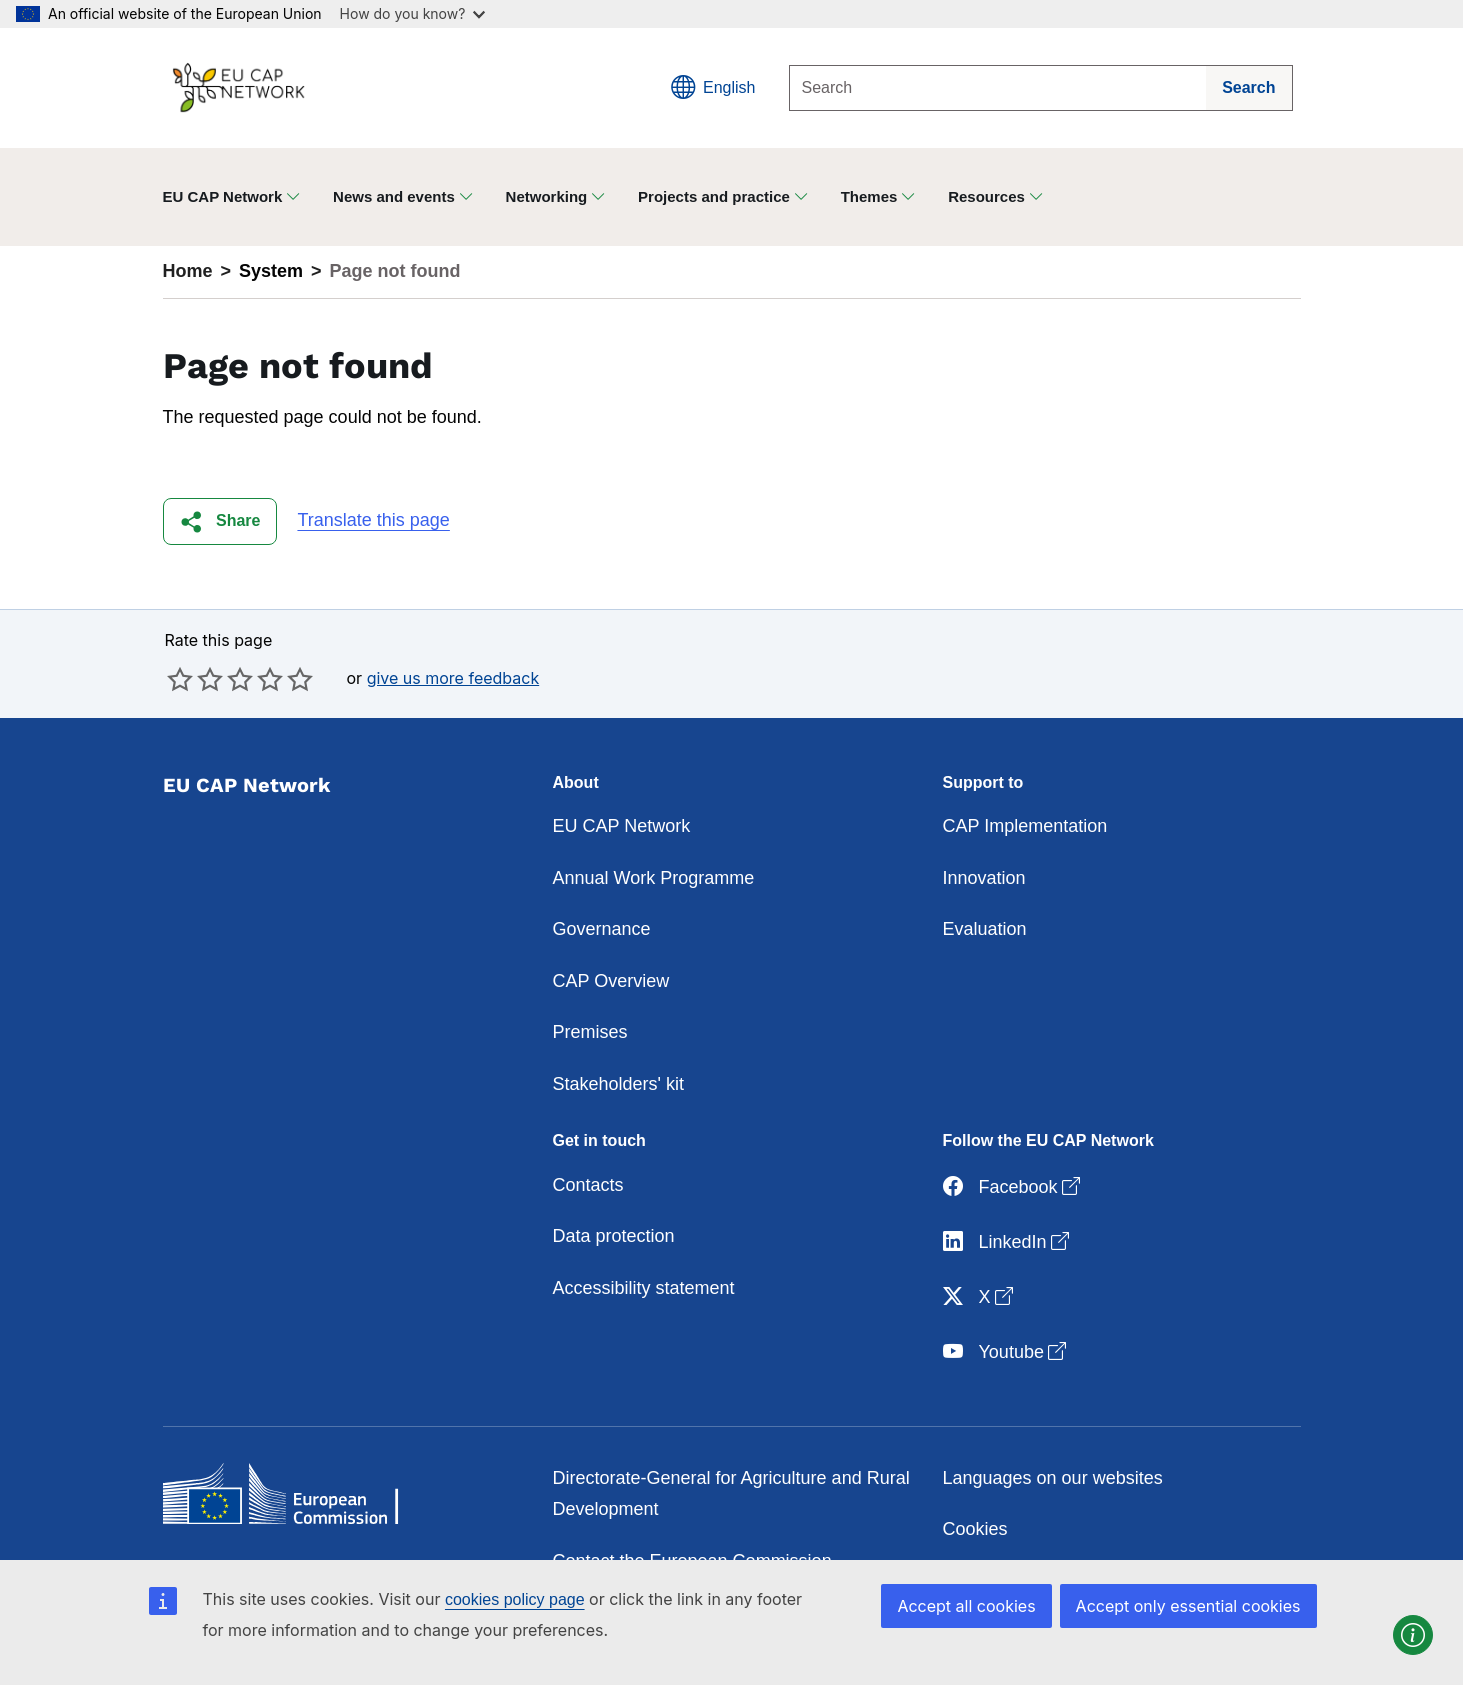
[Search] (998, 88)
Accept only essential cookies (1188, 1606)
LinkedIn (1008, 1242)
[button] (220, 521)
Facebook (1013, 1187)
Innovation (984, 878)
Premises (590, 1032)
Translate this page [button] (373, 520)
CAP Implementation (1025, 826)
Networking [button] (547, 196)
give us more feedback (453, 678)
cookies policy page (515, 1599)
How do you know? (413, 13)
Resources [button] (986, 196)
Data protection (614, 1236)
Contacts (588, 1185)
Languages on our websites (1053, 1478)
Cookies (975, 1529)
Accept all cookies (966, 1606)
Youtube (1006, 1352)
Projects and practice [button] (714, 196)
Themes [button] (869, 196)
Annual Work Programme (654, 878)
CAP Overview (611, 981)
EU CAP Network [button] (223, 196)
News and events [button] (394, 196)
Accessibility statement (644, 1288)
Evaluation (985, 929)
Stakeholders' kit (619, 1084)
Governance (602, 929)
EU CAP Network (622, 826)
